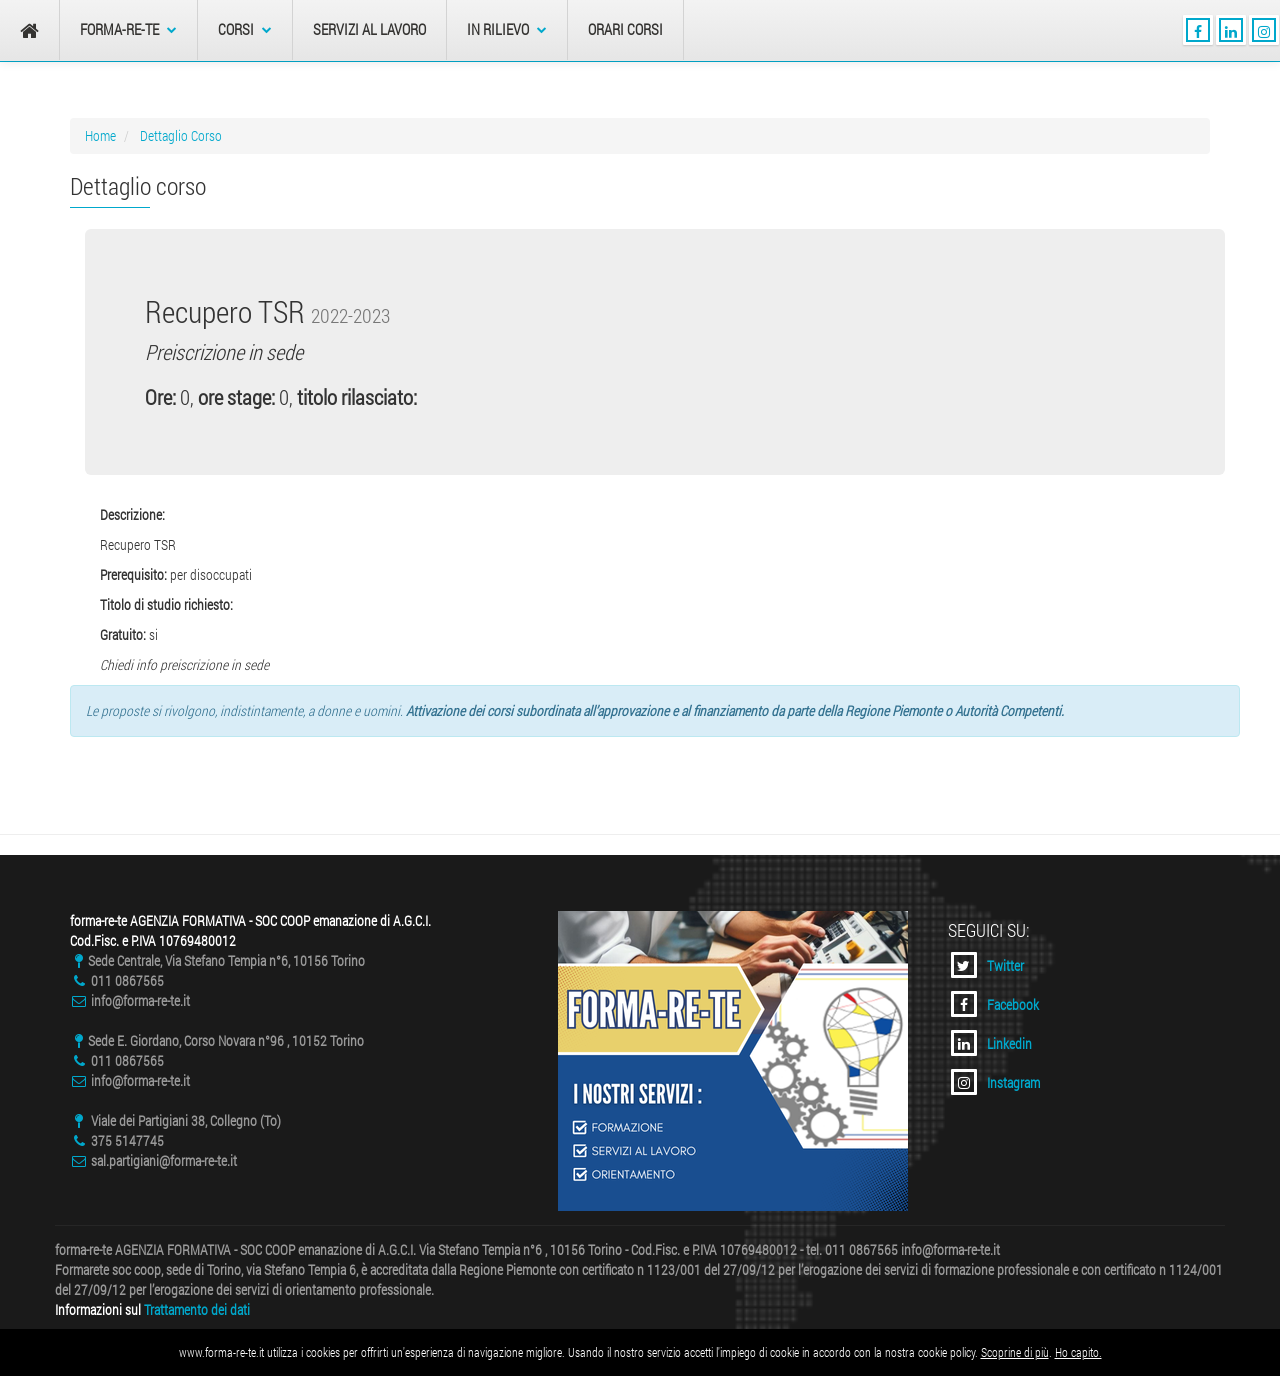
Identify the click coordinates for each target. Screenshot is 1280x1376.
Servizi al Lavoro (369, 29)
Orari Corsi (625, 29)
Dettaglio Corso (181, 135)
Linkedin (991, 1043)
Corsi (245, 29)
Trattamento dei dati (197, 1309)
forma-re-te (128, 29)
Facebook (995, 1004)
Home (100, 135)
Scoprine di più (1015, 1352)
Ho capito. (1078, 1352)
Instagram (995, 1082)
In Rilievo (507, 29)
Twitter (987, 965)
